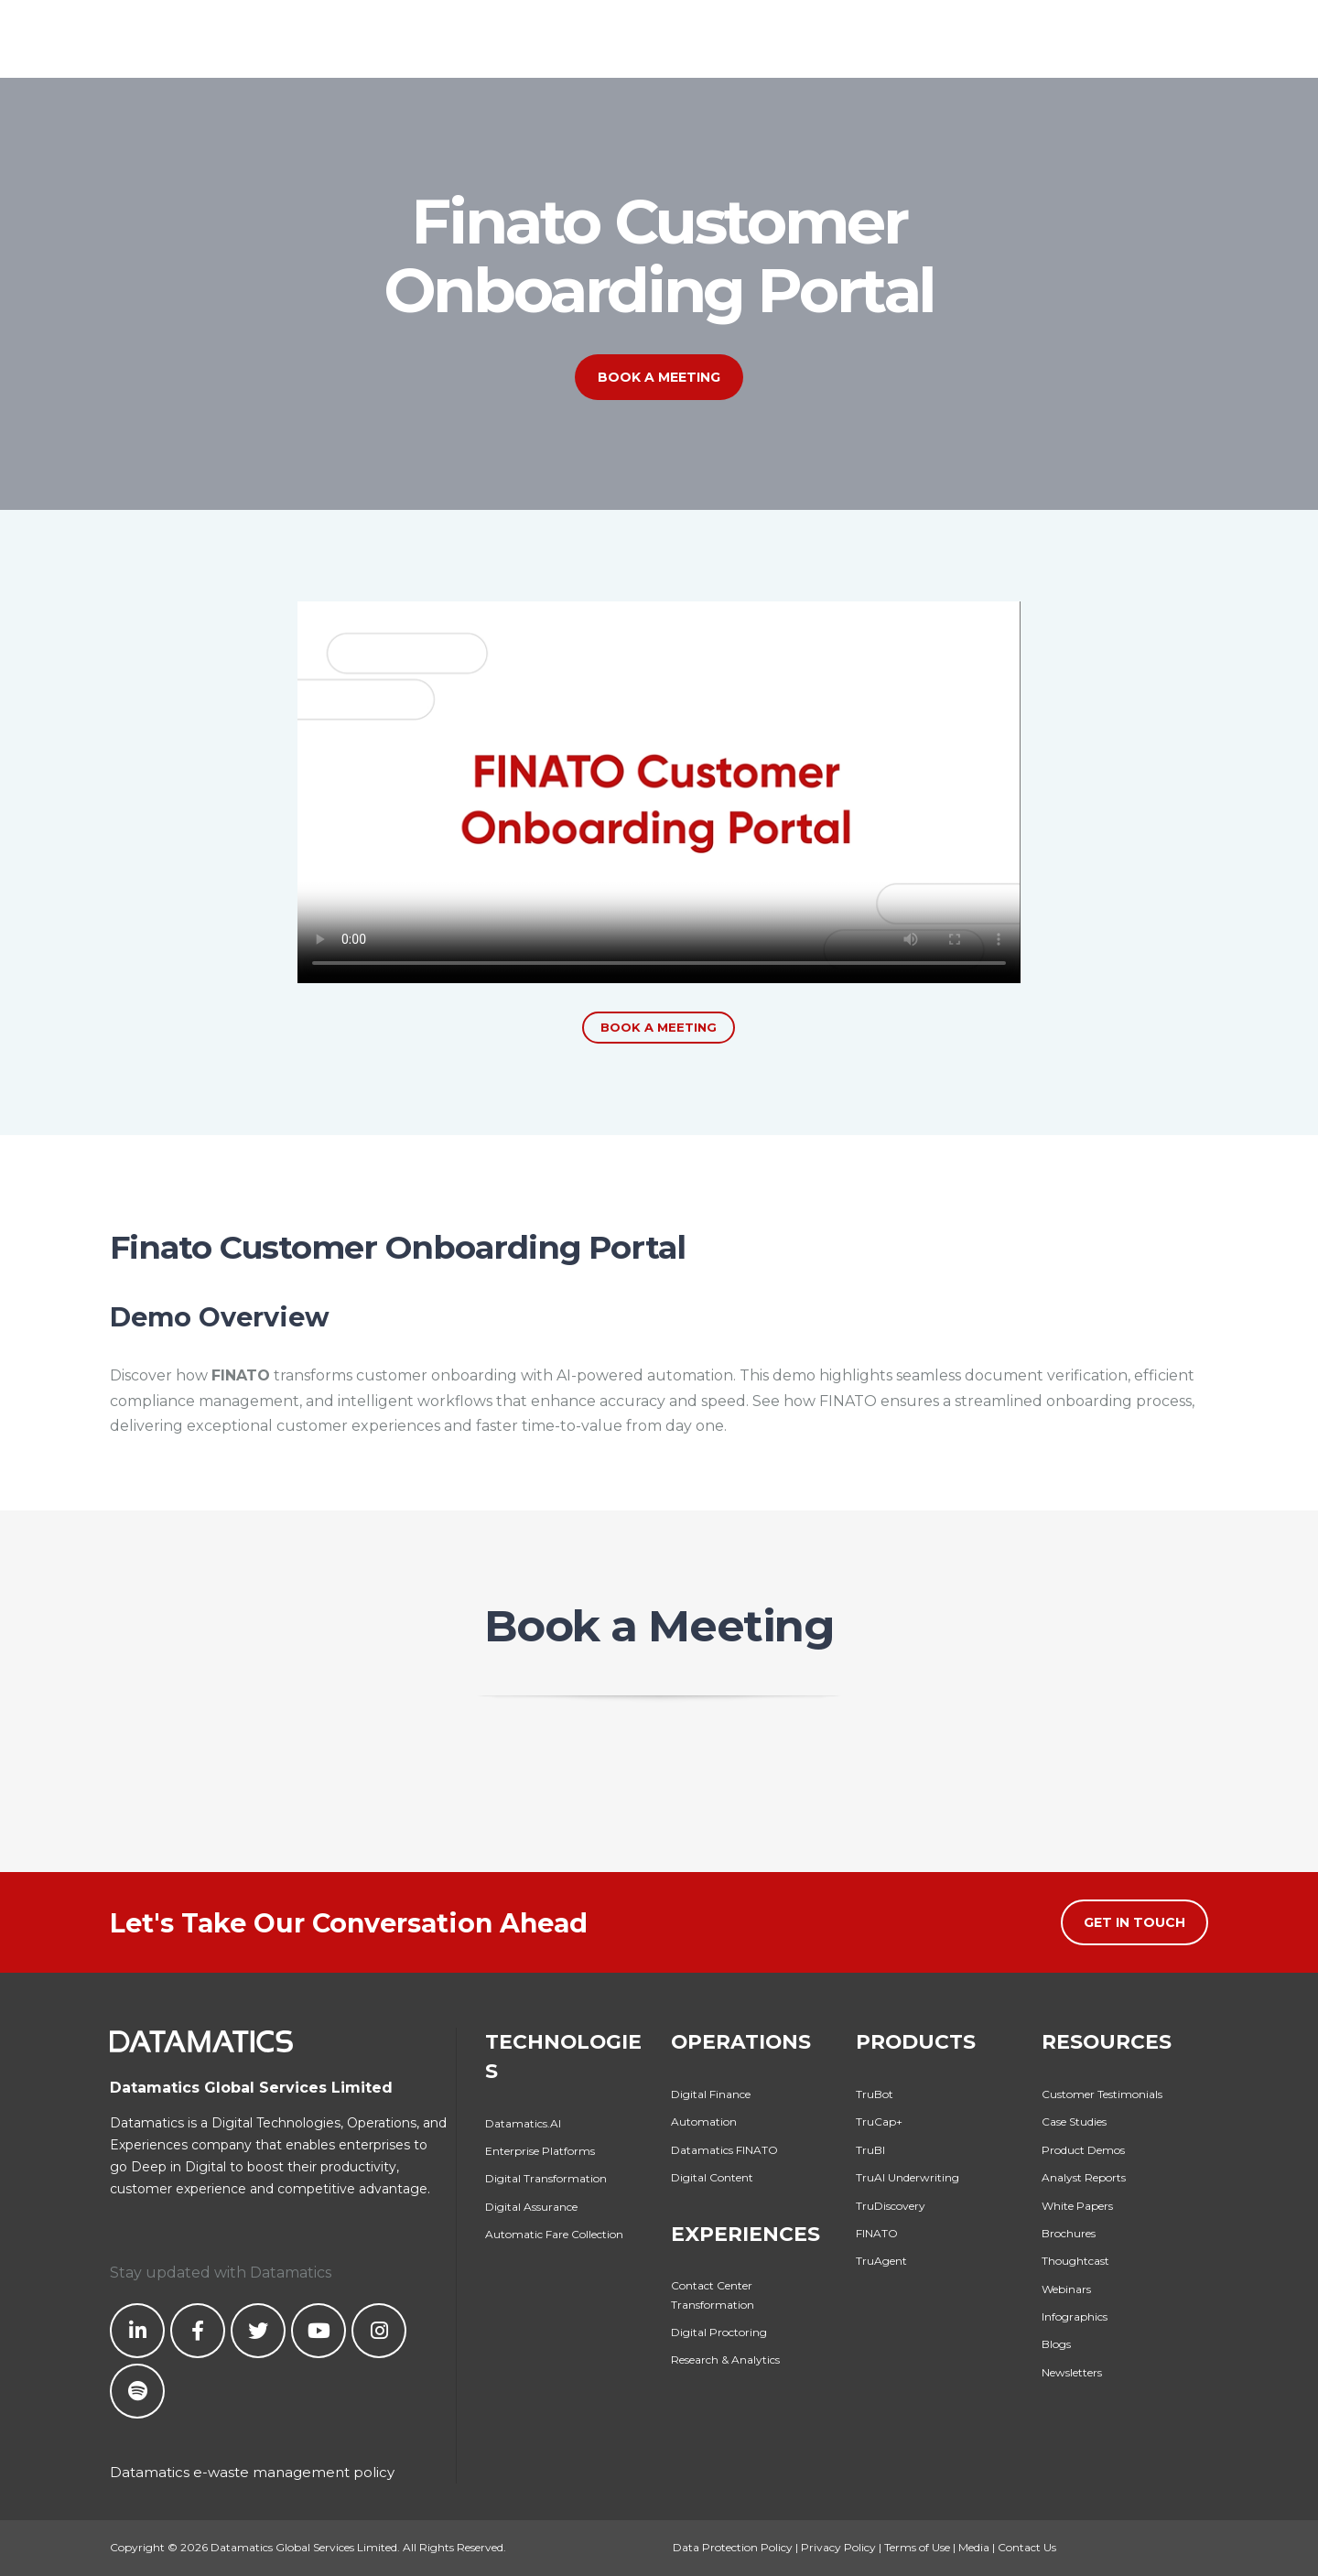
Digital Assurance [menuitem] (531, 2206)
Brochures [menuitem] (1069, 2233)
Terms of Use (917, 2547)
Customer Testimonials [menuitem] (1102, 2094)
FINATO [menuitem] (877, 2233)
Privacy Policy (838, 2547)
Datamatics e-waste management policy (252, 2472)
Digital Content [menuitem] (712, 2177)
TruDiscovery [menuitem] (890, 2206)
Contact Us (1027, 2547)
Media (973, 2547)
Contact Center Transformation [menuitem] (712, 2294)
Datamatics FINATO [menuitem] (724, 2150)
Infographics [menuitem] (1074, 2316)
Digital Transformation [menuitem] (546, 2178)
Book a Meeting (659, 377)
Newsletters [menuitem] (1072, 2372)
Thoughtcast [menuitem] (1075, 2261)
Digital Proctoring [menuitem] (719, 2332)
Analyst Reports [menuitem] (1084, 2177)
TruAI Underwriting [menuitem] (907, 2177)
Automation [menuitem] (704, 2121)
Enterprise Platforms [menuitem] (540, 2151)
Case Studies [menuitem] (1074, 2121)
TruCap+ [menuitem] (879, 2121)
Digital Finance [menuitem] (711, 2094)
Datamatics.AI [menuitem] (523, 2123)
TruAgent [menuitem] (881, 2261)
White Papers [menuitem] (1077, 2206)
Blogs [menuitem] (1056, 2344)
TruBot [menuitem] (874, 2094)
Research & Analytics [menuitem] (725, 2359)
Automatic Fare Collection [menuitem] (554, 2234)
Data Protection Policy (733, 2547)
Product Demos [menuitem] (1083, 2150)
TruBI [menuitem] (870, 2150)
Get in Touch (1134, 1922)
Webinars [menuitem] (1066, 2289)
